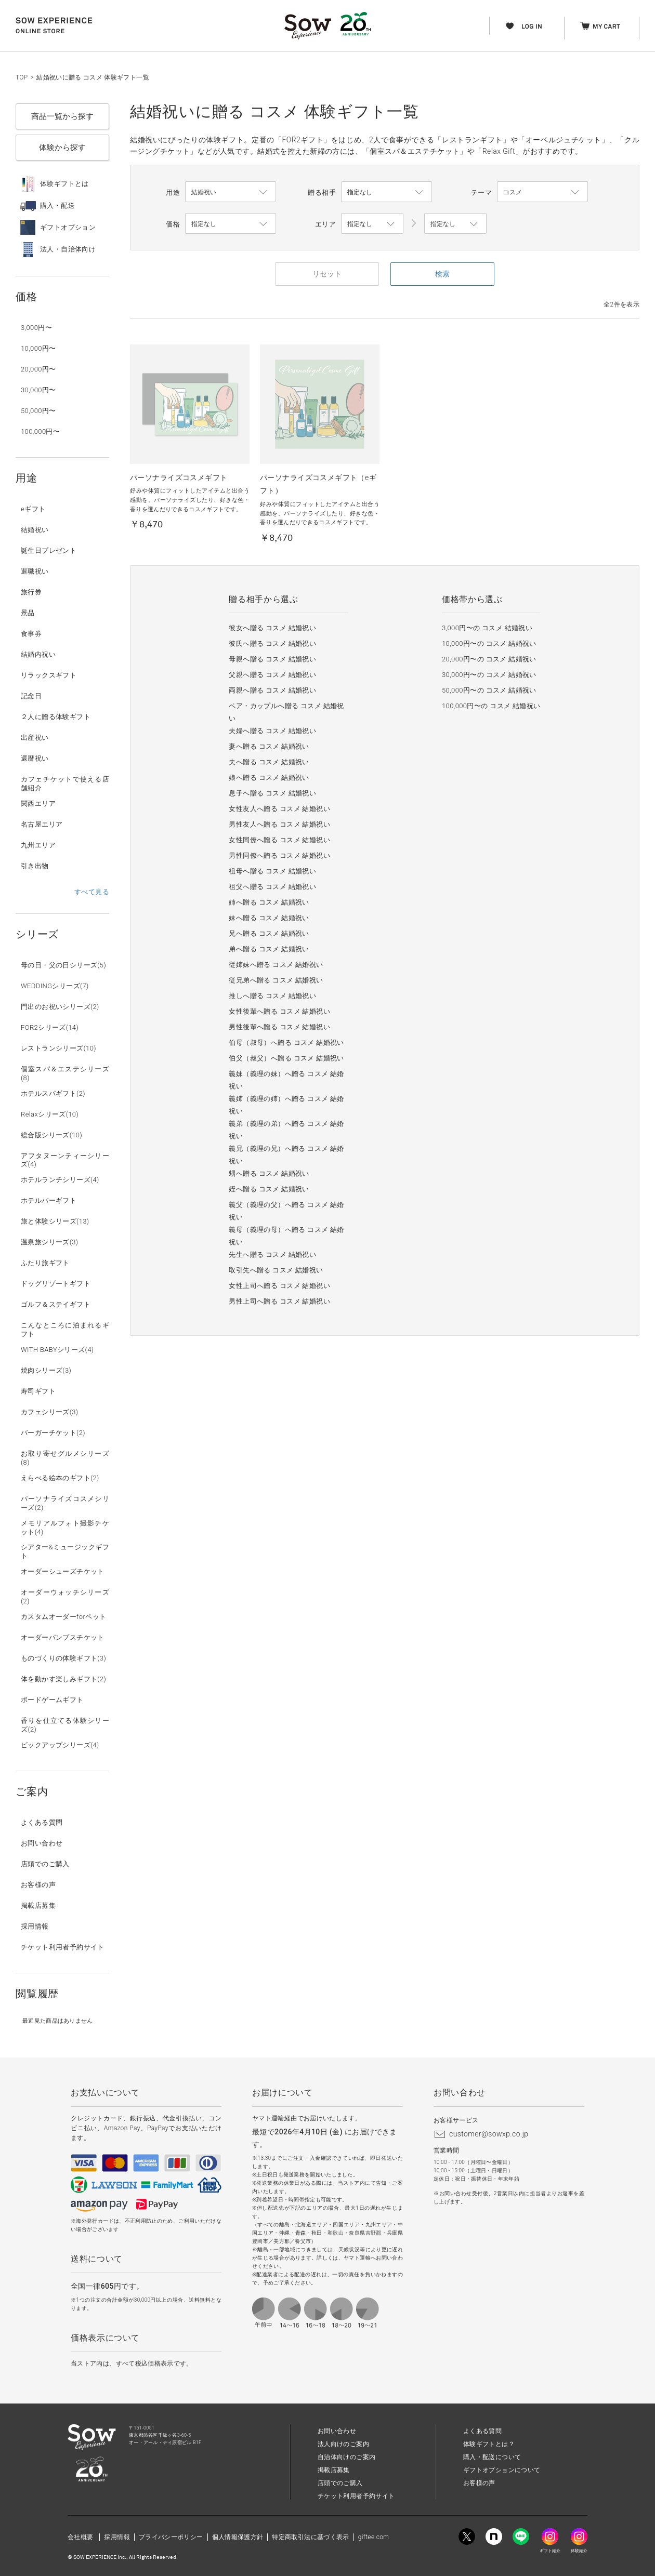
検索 (442, 274)
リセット (327, 274)
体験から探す (62, 147)
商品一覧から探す (62, 116)
